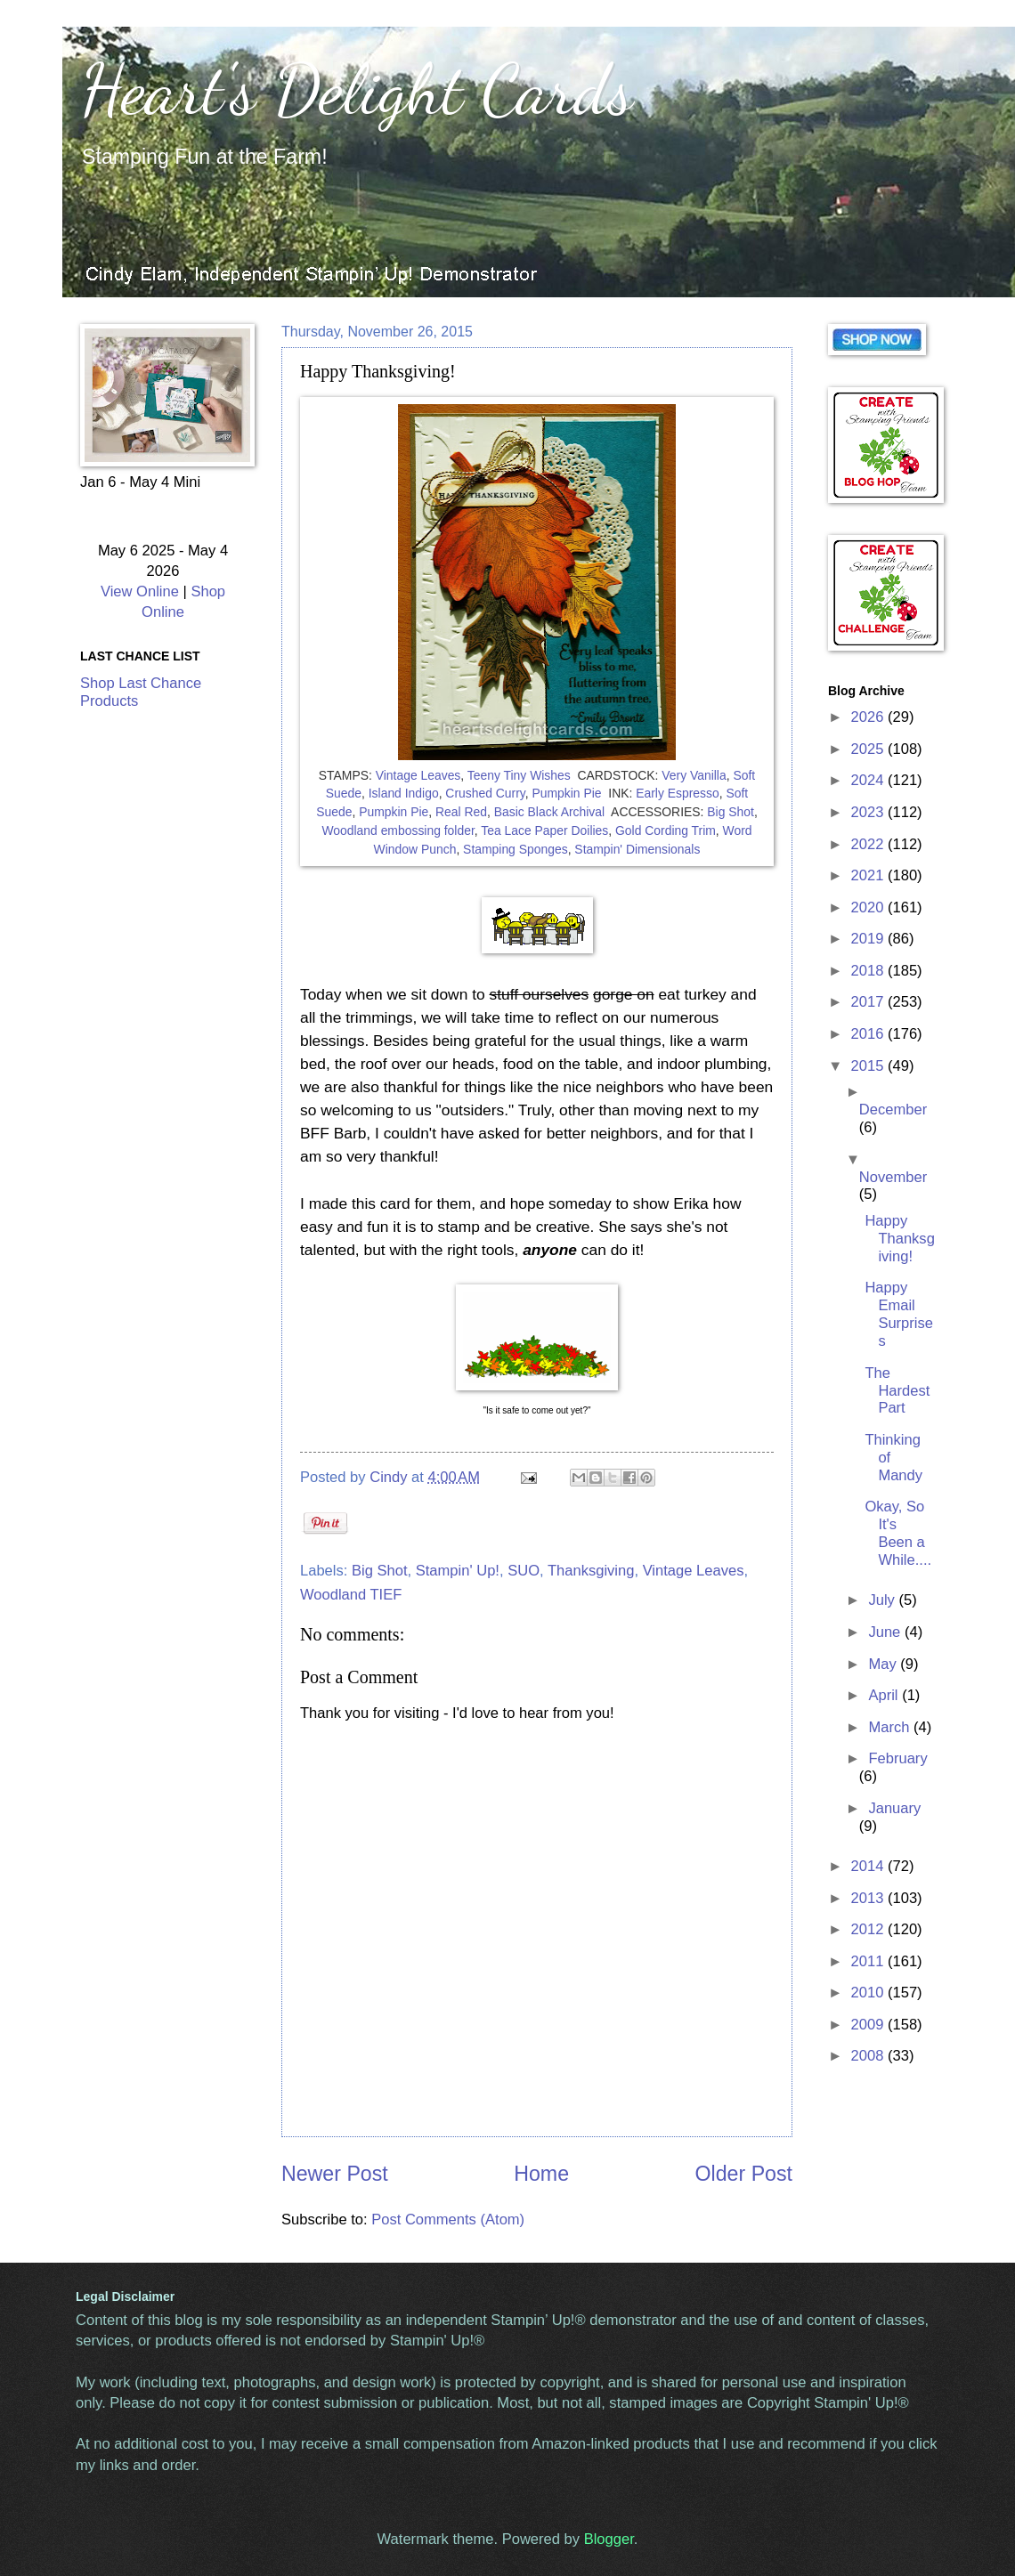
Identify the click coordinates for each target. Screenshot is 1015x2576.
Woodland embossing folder (397, 830)
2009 (869, 2024)
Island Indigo (404, 793)
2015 (869, 1065)
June (886, 1632)
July (883, 1600)
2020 (869, 907)
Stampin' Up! (457, 1570)
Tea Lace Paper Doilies (544, 830)
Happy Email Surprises (899, 1314)
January (894, 1808)
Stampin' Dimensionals (637, 849)
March (891, 1727)
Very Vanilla (694, 775)
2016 (869, 1033)
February (897, 1758)
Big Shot (730, 812)
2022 (869, 844)
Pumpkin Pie (566, 793)
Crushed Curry (484, 793)
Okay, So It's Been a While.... (898, 1533)
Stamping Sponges (515, 849)
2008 (869, 2055)
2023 (869, 812)
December (893, 1109)
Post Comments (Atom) (447, 2219)
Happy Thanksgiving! (899, 1238)
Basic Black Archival (549, 812)
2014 (869, 1866)
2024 (869, 780)
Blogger (609, 2539)
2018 (869, 970)
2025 (869, 749)
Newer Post (334, 2173)
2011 (869, 1961)
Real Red (461, 812)
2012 (869, 1929)
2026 (869, 717)
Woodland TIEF (351, 1594)
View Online (140, 591)
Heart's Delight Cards (356, 89)
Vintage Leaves (418, 775)
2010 (869, 1992)
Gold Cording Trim (665, 830)
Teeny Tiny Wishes (519, 775)
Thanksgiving (591, 1570)
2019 (869, 938)
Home (541, 2173)
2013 (869, 1898)
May (884, 1664)
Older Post (743, 2173)
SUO (524, 1570)
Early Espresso (677, 793)
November (893, 1177)
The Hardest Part (897, 1391)
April (885, 1695)
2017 (869, 1001)
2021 (869, 875)
